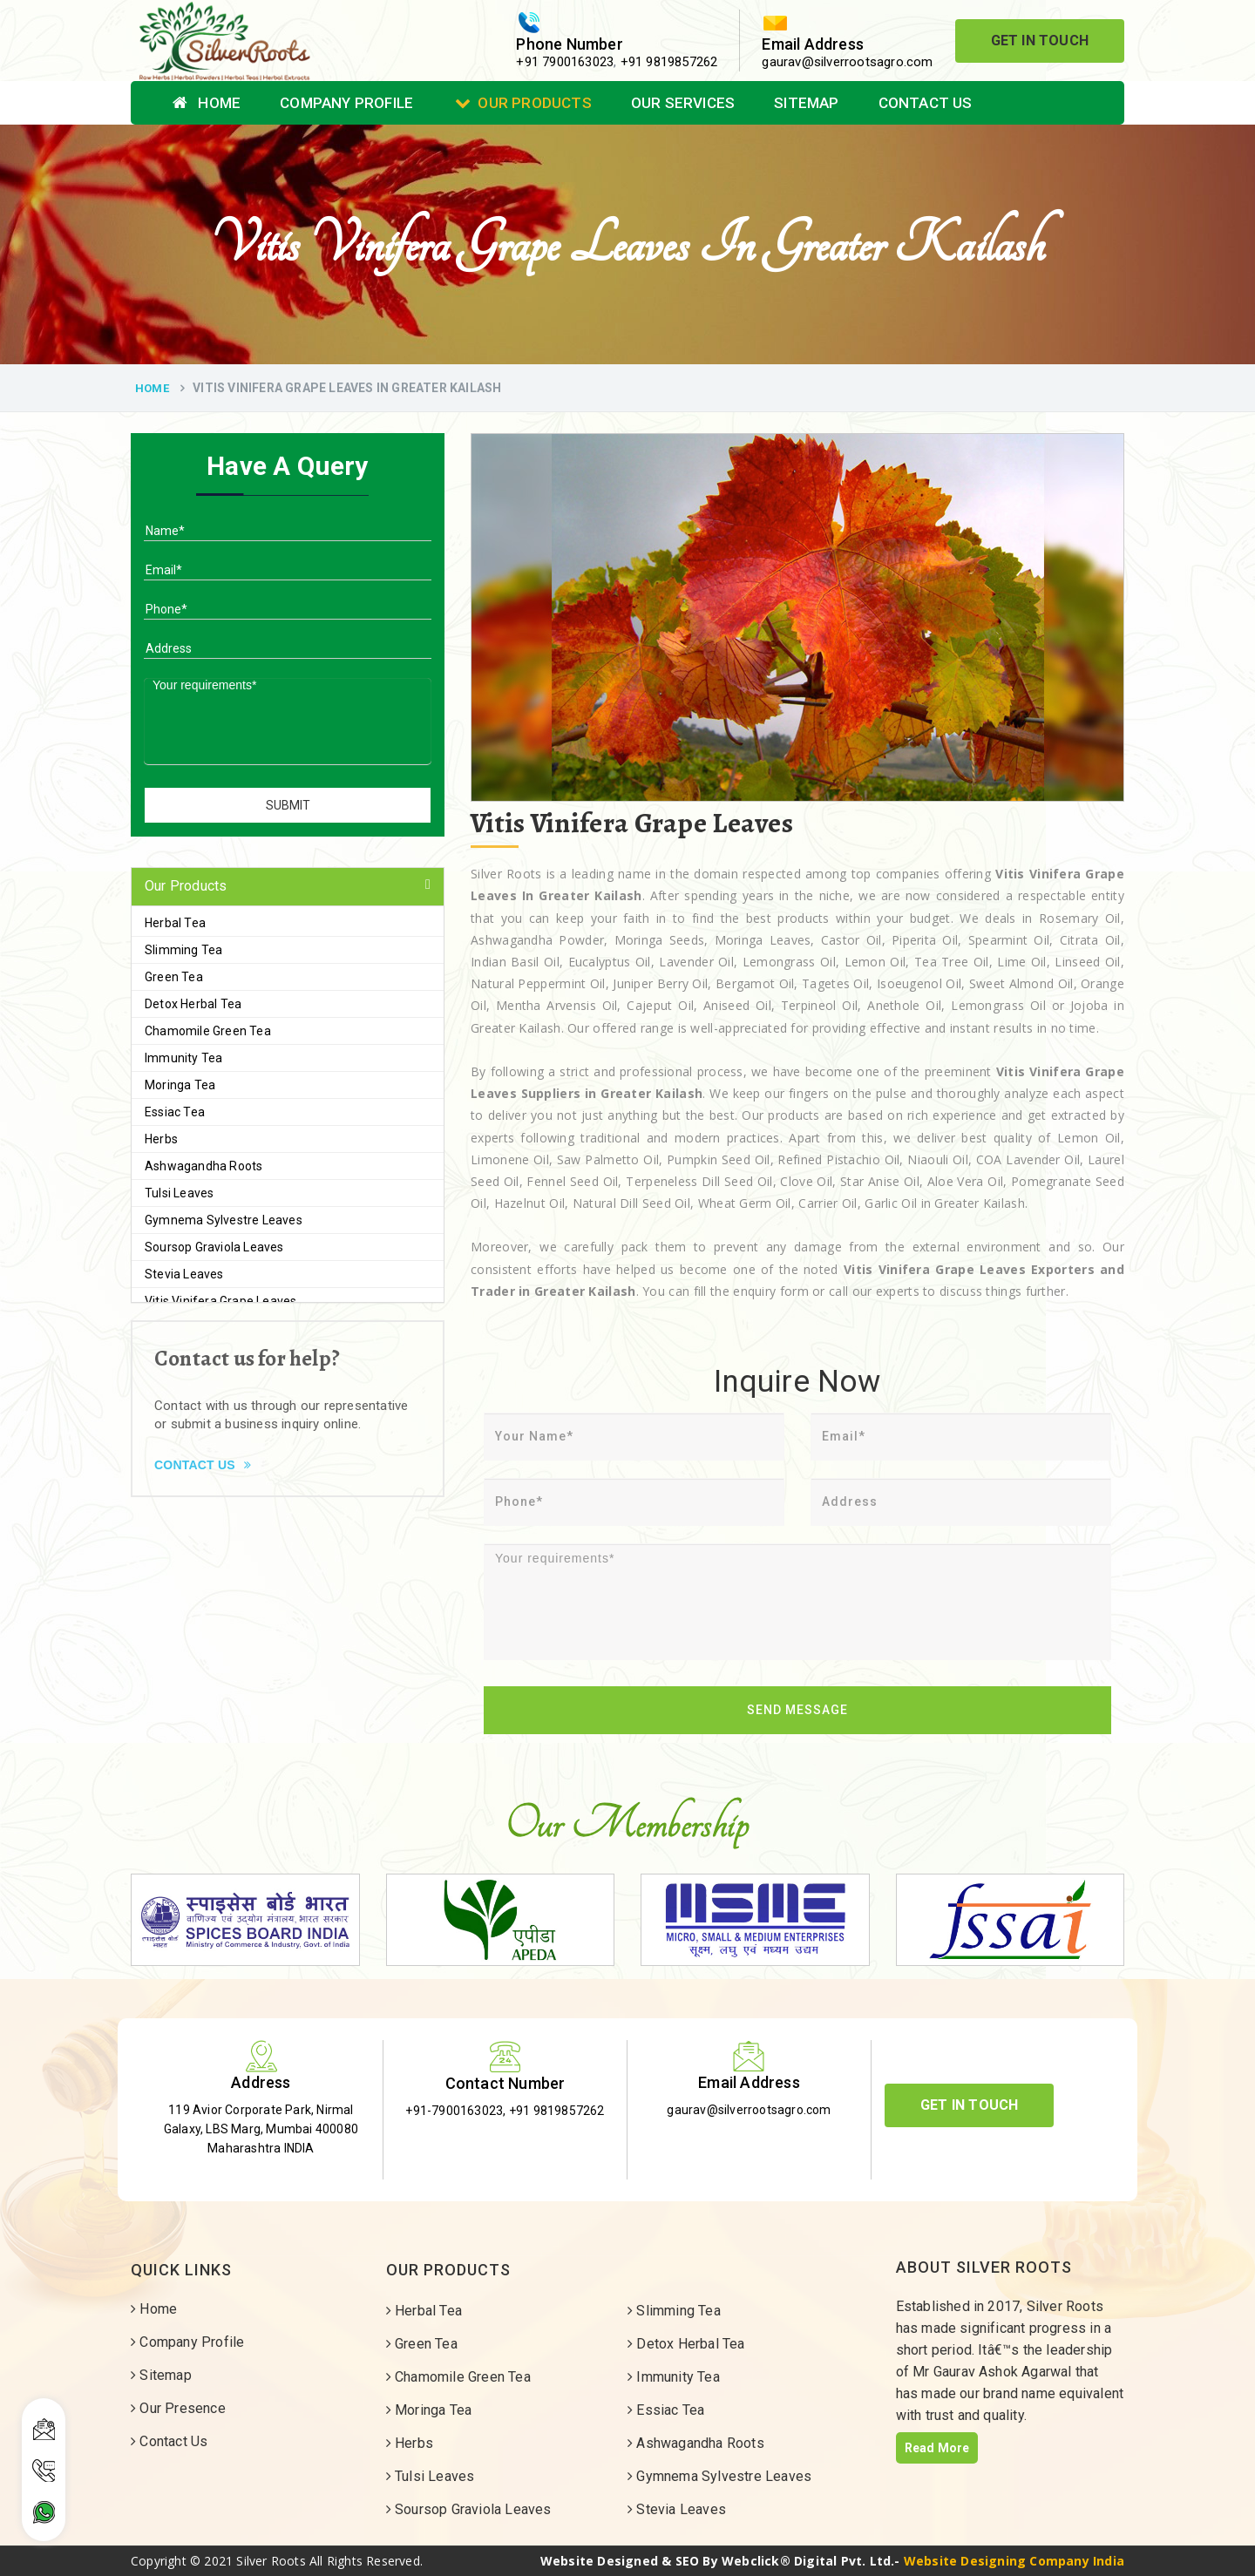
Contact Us (925, 103)
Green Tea (174, 977)
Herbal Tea (175, 923)
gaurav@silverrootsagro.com (847, 62)
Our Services (683, 103)
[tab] (288, 886)
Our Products (523, 103)
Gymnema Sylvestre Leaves (223, 1220)
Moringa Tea (180, 1085)
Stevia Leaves (184, 1274)
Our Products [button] (186, 886)
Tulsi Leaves (179, 1193)
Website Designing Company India (1014, 2560)
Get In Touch (1040, 40)
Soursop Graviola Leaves (214, 1247)
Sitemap (806, 103)
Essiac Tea (175, 1112)
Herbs (161, 1139)
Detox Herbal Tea (193, 1004)
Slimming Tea (183, 950)
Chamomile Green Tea (208, 1031)
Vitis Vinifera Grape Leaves (220, 1301)
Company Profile (346, 103)
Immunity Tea (183, 1058)
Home (207, 103)
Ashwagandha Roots (203, 1166)
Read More (937, 2448)
